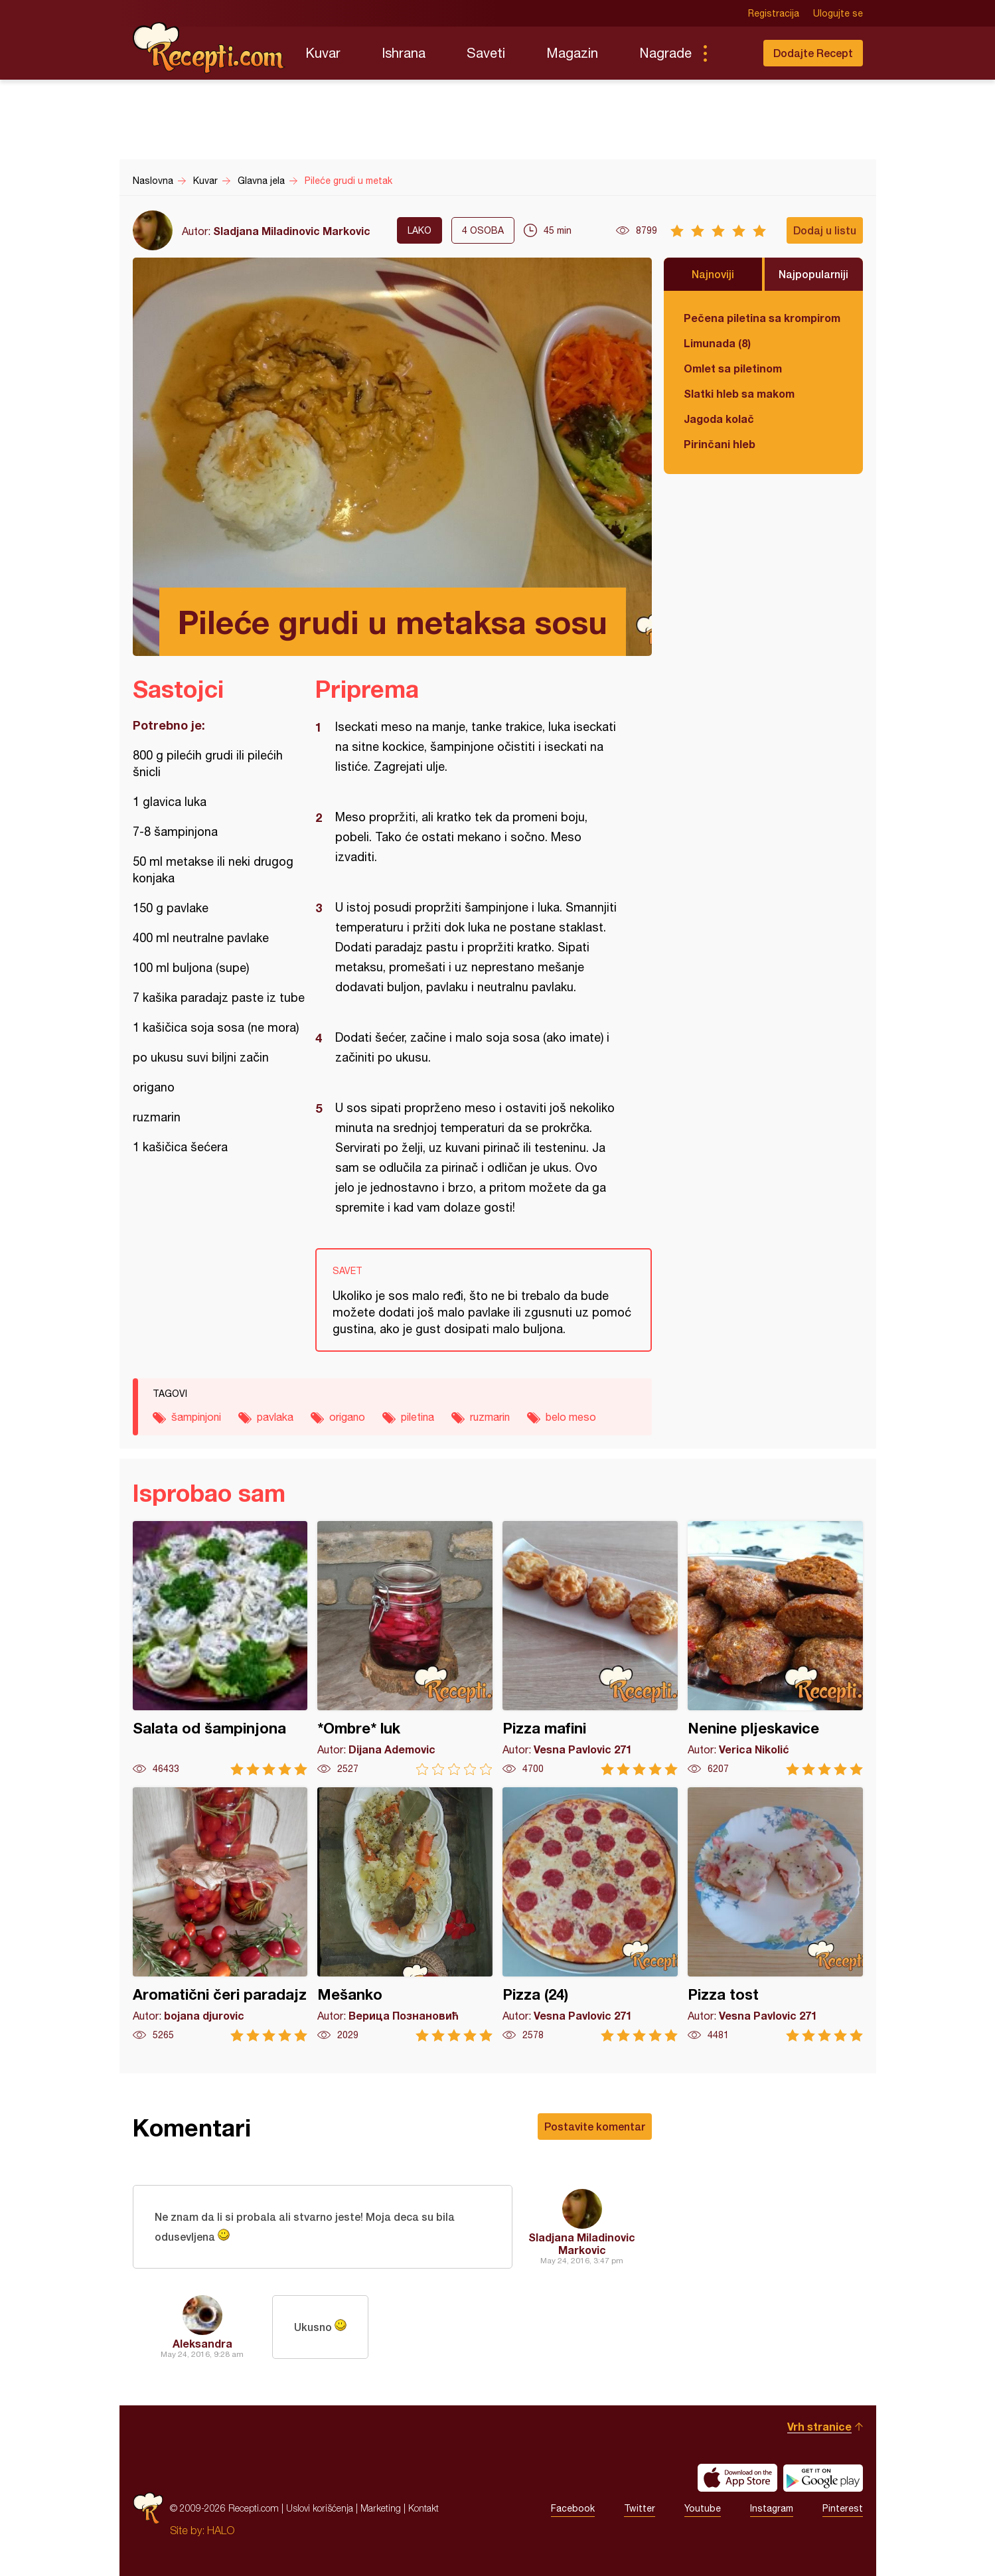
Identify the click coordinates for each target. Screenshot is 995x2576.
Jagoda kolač (719, 418)
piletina (417, 1417)
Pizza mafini (590, 1648)
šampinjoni (196, 1417)
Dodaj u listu (824, 230)
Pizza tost (775, 1914)
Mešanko (405, 1914)
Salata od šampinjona (220, 1648)
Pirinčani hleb (719, 444)
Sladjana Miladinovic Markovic (291, 230)
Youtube (702, 2508)
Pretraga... (731, 53)
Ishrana (403, 52)
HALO (220, 2530)
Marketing (380, 2508)
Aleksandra (202, 2343)
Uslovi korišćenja (319, 2508)
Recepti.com (209, 48)
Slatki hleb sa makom (739, 393)
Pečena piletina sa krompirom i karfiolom (763, 317)
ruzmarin (490, 1417)
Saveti (486, 52)
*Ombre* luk (405, 1648)
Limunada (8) (717, 343)
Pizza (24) (590, 1914)
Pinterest (842, 2508)
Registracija (773, 13)
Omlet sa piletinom (733, 368)
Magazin (572, 52)
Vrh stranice (819, 2426)
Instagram (771, 2508)
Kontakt (423, 2508)
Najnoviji (713, 274)
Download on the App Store (737, 2478)
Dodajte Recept (813, 52)
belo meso (571, 1417)
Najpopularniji (813, 274)
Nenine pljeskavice (775, 1648)
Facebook (573, 2508)
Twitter (639, 2508)
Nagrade (665, 52)
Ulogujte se (838, 13)
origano (347, 1417)
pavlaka (275, 1417)
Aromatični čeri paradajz (220, 1914)
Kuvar (323, 52)
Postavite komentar (594, 2126)
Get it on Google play (823, 2478)
